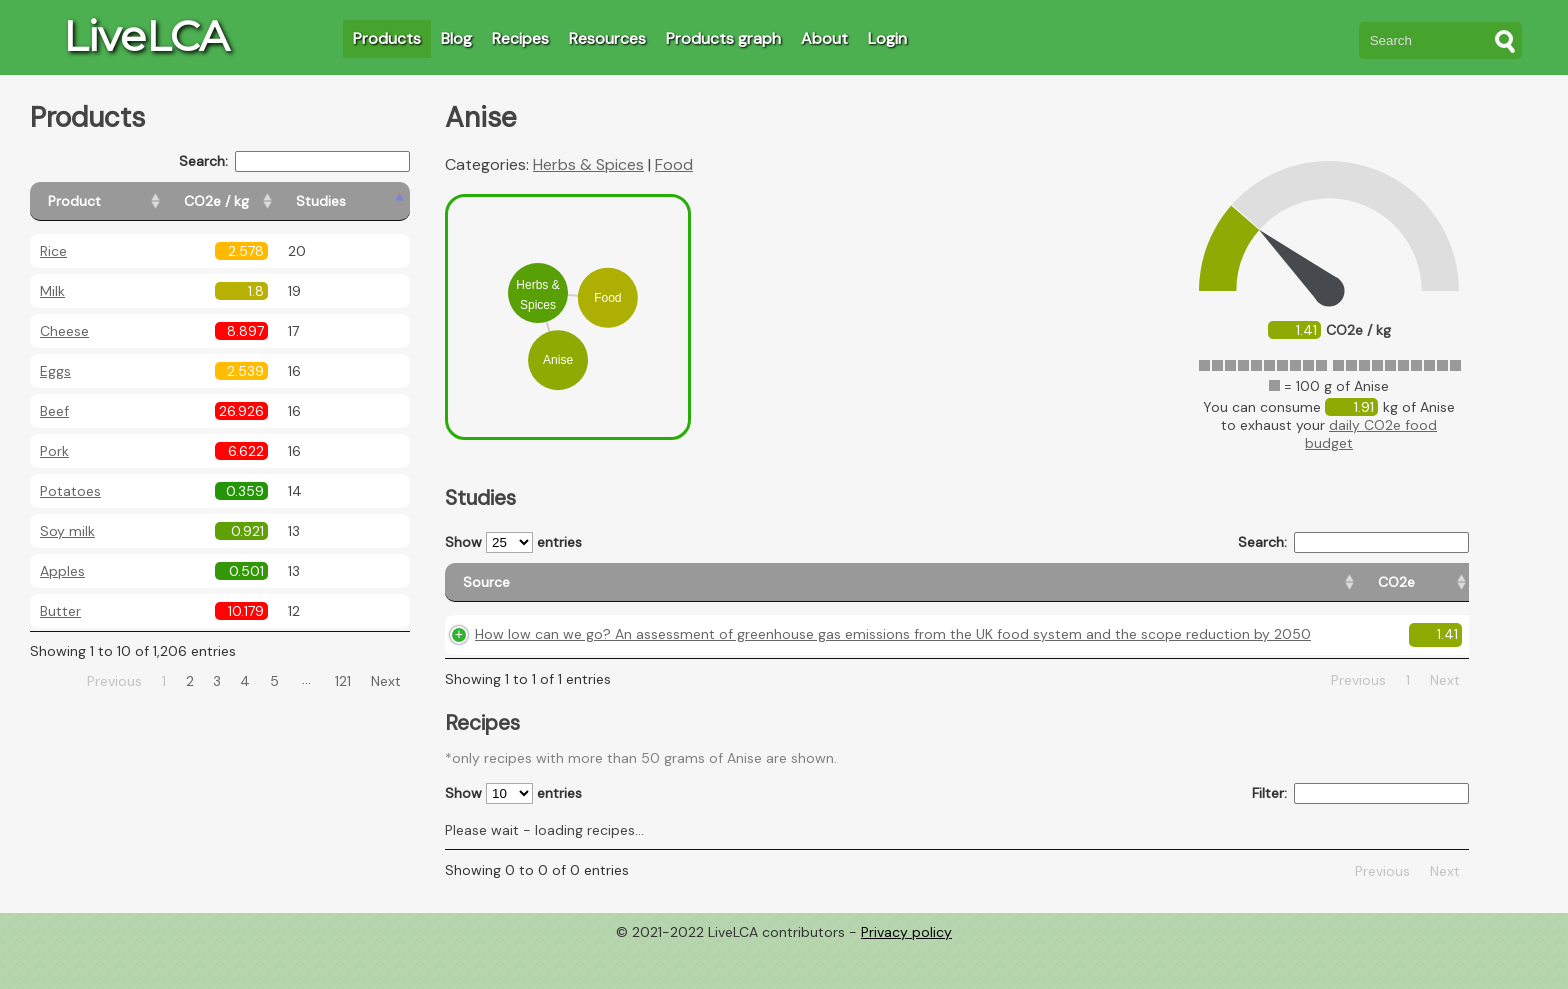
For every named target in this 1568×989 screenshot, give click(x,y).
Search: (294, 161)
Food (674, 164)
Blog (456, 38)
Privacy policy (906, 974)
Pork (54, 451)
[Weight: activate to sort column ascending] (1430, 591)
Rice (53, 251)
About (824, 38)
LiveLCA (146, 36)
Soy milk (67, 531)
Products (387, 38)
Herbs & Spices (588, 164)
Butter (60, 611)
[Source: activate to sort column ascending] (742, 591)
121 (343, 681)
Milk (52, 291)
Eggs (55, 371)
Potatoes (70, 491)
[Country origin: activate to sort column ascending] (1170, 591)
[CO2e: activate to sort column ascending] (1075, 591)
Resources (607, 38)
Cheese (64, 331)
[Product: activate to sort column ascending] (120, 201)
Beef (54, 411)
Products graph (723, 38)
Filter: (1360, 835)
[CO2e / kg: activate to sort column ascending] (267, 201)
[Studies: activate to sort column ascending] (366, 201)
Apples (62, 571)
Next (386, 681)
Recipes (520, 38)
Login (887, 38)
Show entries (513, 542)
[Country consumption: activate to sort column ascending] (1308, 591)
